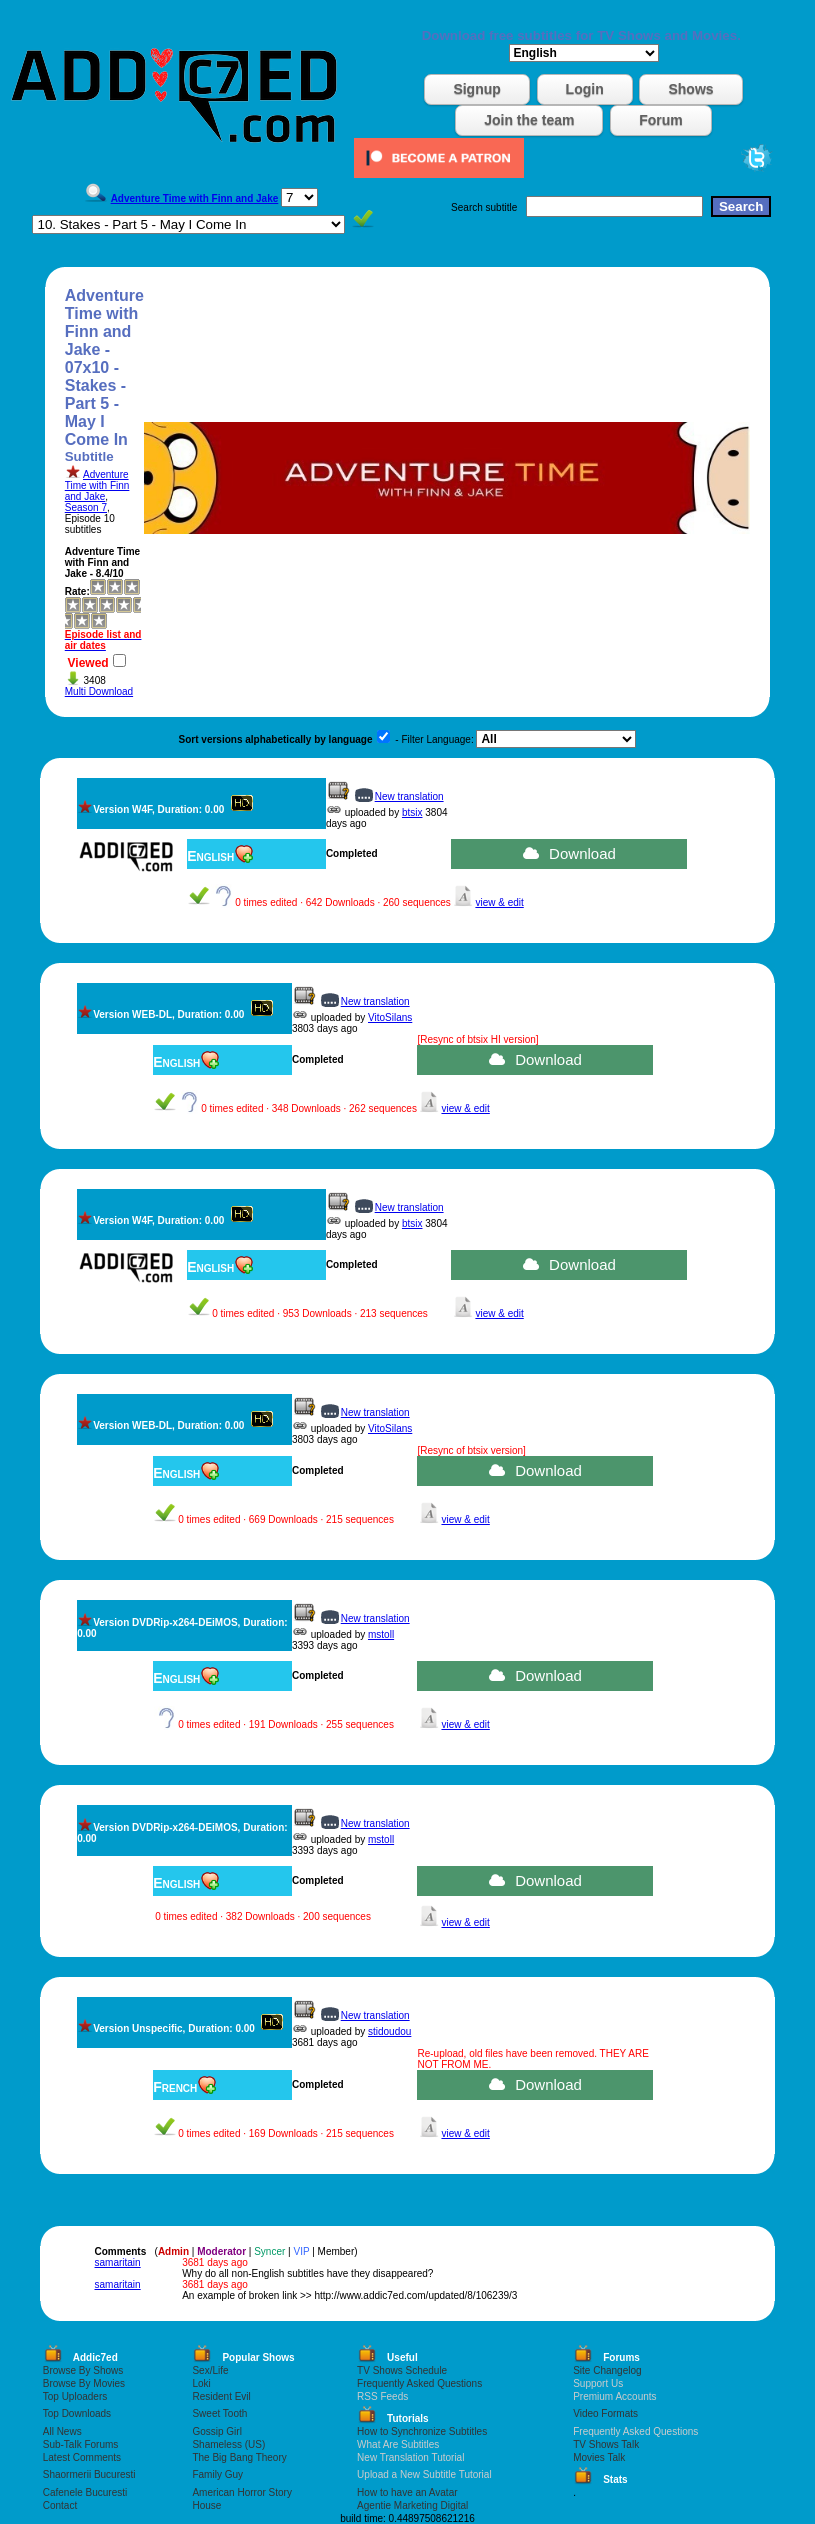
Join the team (529, 120)
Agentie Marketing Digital (412, 2505)
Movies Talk (599, 2457)
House (206, 2505)
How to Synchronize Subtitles (422, 2431)
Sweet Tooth (219, 2413)
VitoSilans (390, 1017)
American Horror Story (241, 2492)
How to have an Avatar (407, 2492)
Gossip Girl (216, 2431)
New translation (409, 796)
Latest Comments (82, 2457)
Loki (201, 2383)
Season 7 (86, 507)
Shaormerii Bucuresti (89, 2474)
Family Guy (217, 2474)
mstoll (381, 1634)
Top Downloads (77, 2413)
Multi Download (99, 691)
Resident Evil (221, 2396)
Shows (690, 89)
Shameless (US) (228, 2444)
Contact (60, 2505)
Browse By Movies (84, 2383)
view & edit (499, 902)
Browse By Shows (83, 2370)
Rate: (77, 591)
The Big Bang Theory (239, 2457)
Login (585, 89)
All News (62, 2431)
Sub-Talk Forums (81, 2444)
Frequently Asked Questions (419, 2383)
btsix (412, 812)
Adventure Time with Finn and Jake (97, 485)
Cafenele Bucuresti (85, 2492)
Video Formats (605, 2413)
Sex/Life (210, 2370)
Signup (476, 89)
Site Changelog (607, 2370)
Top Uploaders (75, 2396)
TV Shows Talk (606, 2444)
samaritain (118, 2262)
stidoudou (389, 2031)
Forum (661, 120)
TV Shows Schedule (402, 2370)
